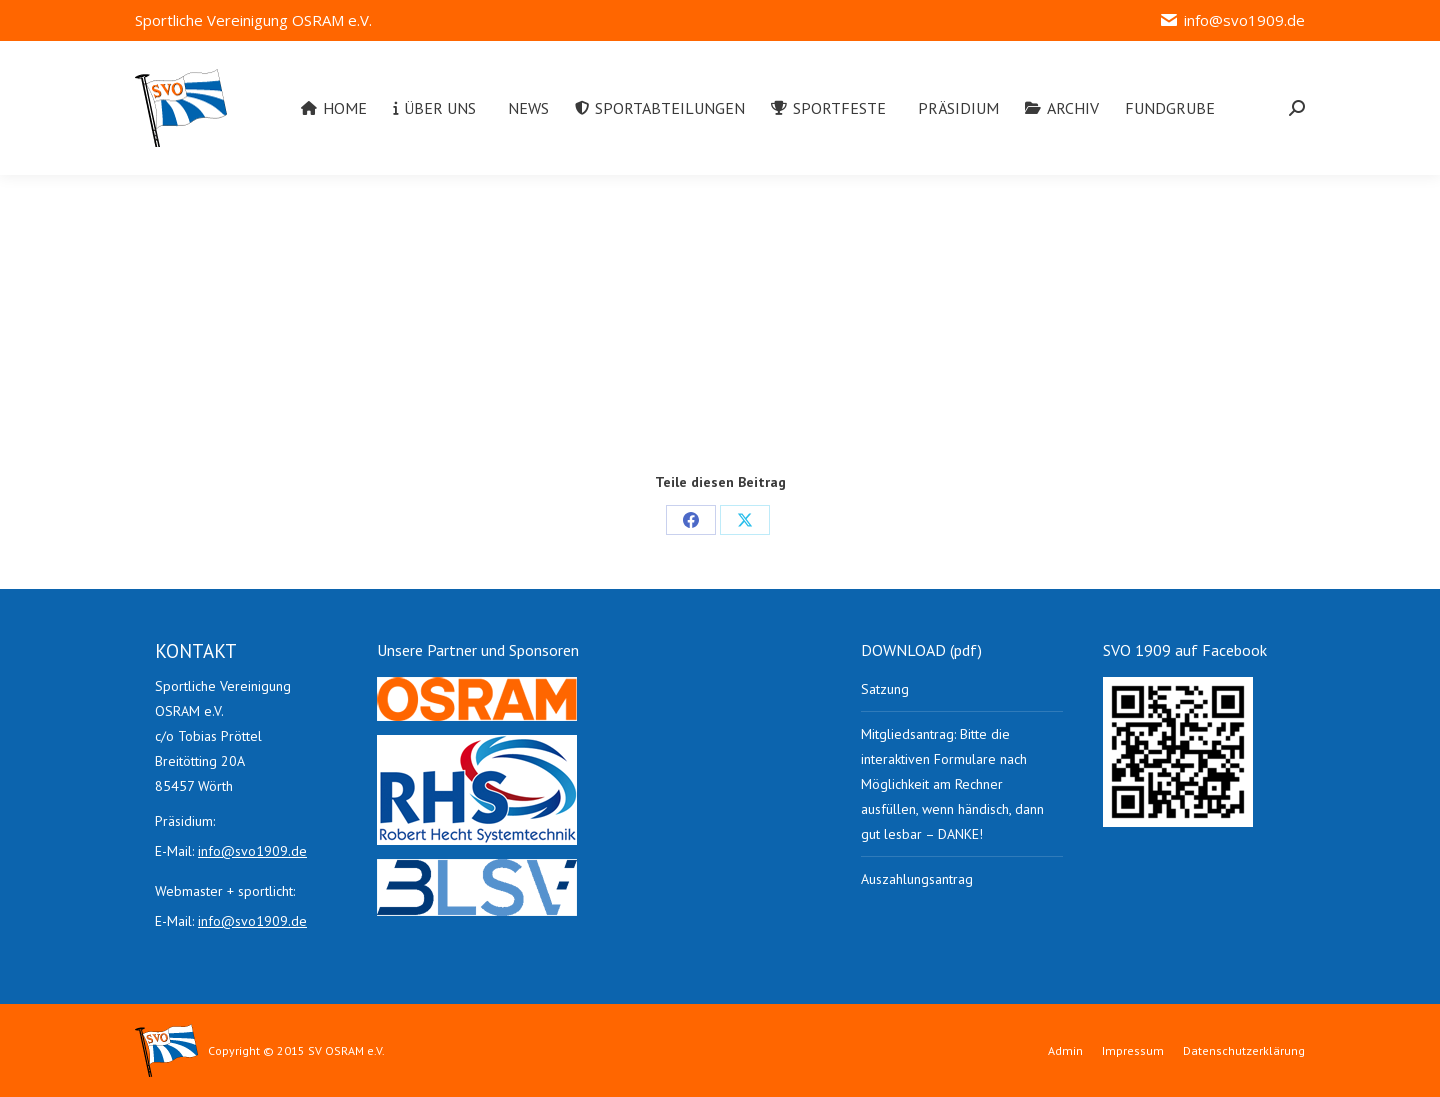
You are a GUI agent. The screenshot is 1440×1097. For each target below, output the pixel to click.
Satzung (885, 689)
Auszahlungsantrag (917, 879)
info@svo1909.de (1232, 20)
